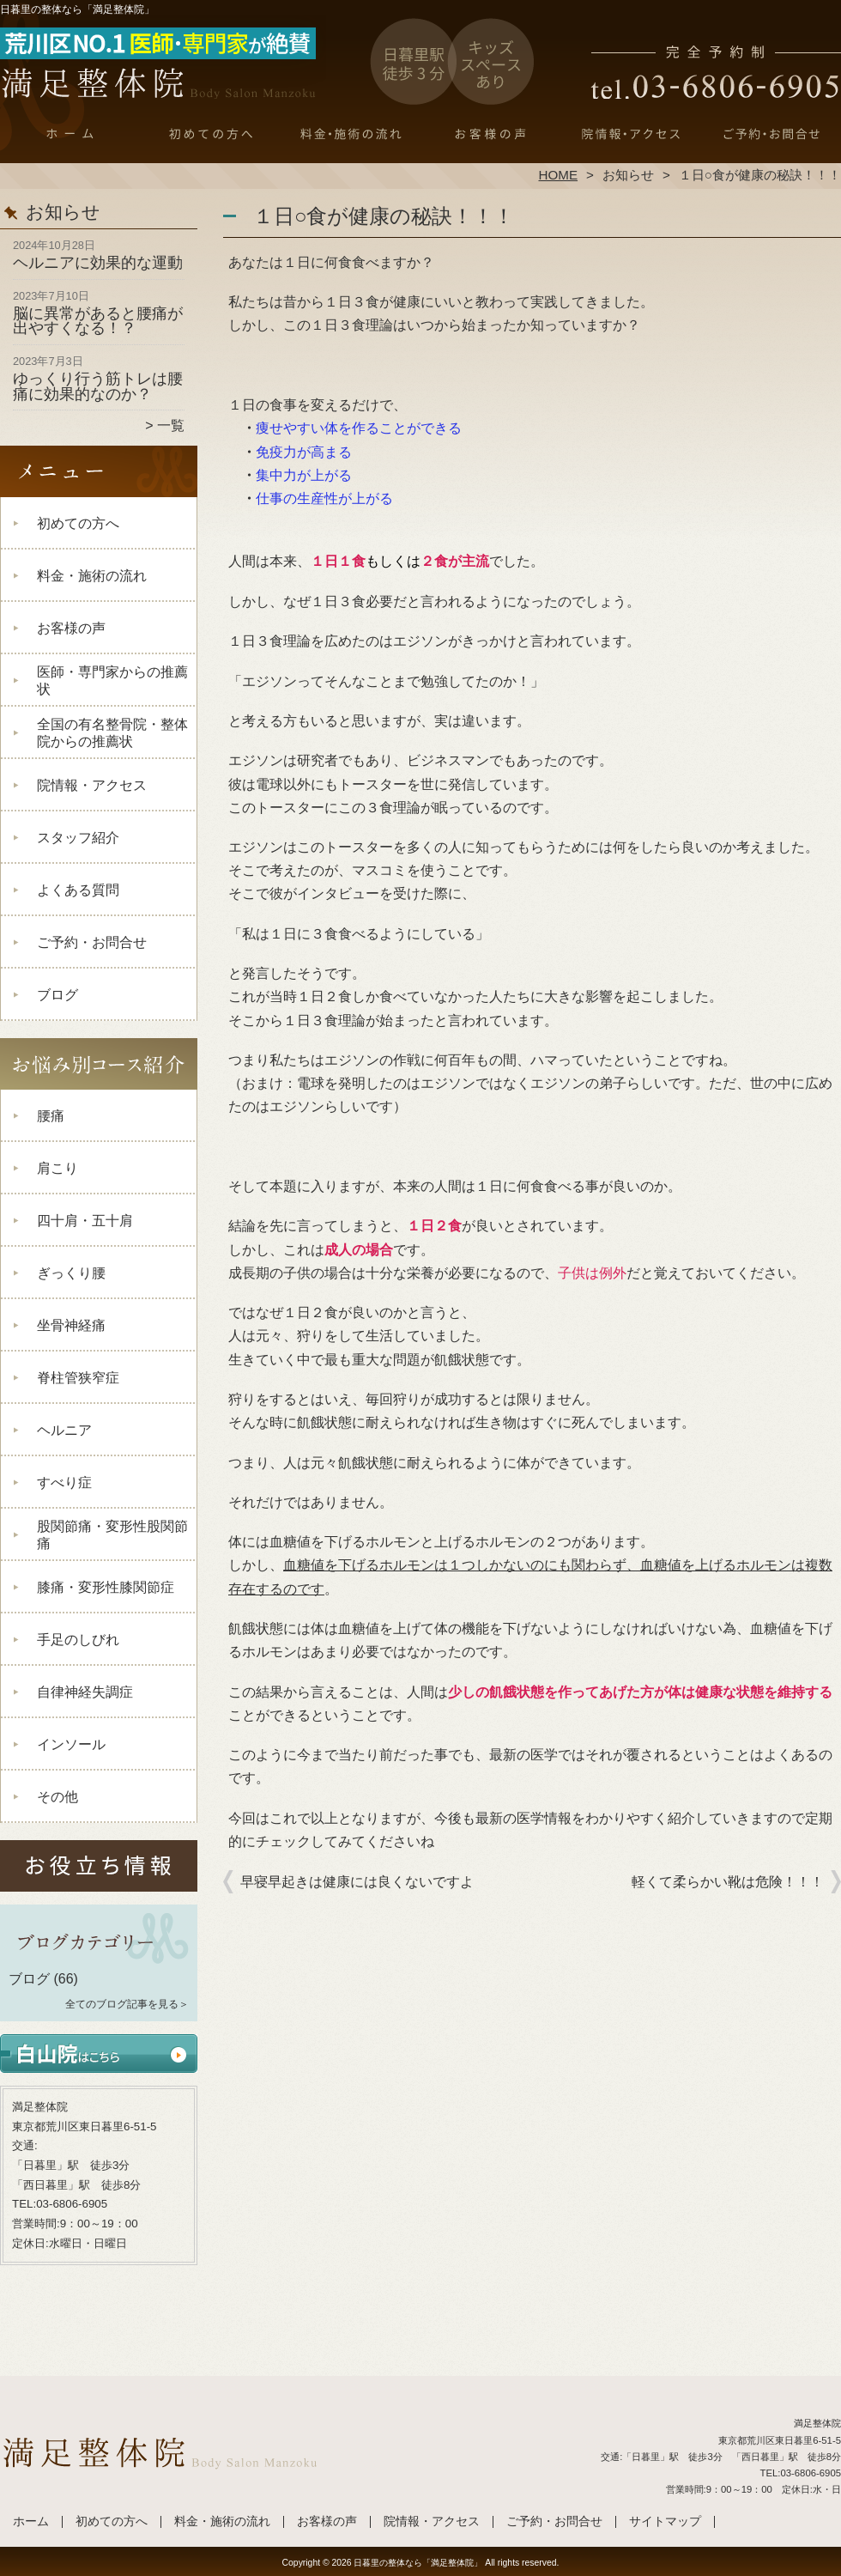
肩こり (57, 1168)
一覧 (171, 425)
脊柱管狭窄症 (78, 1377)
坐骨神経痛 (71, 1325)
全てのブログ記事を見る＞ (127, 2004)
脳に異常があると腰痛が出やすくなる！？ (98, 321)
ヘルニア (64, 1430)
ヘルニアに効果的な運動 (98, 262)
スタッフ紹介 (78, 837)
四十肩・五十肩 (85, 1220)
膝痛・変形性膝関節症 (105, 1587)
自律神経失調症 (85, 1692)
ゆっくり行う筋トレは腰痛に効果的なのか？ (98, 386)
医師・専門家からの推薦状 (112, 680)
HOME (558, 174)
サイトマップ (665, 2521)
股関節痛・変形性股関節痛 (112, 1535)
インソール (71, 1744)
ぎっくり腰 (71, 1273)
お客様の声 (490, 134)
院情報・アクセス (630, 134)
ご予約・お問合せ (770, 134)
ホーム (70, 134)
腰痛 (50, 1116)
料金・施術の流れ (350, 134)
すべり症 (64, 1482)
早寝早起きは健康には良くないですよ (357, 1881)
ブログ (57, 994)
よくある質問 (78, 890)
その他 (57, 1796)
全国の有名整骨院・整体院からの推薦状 (112, 733)
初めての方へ (211, 134)
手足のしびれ (78, 1639)
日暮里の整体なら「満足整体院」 (418, 2562)
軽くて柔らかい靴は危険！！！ (728, 1881)
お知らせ (628, 174)
